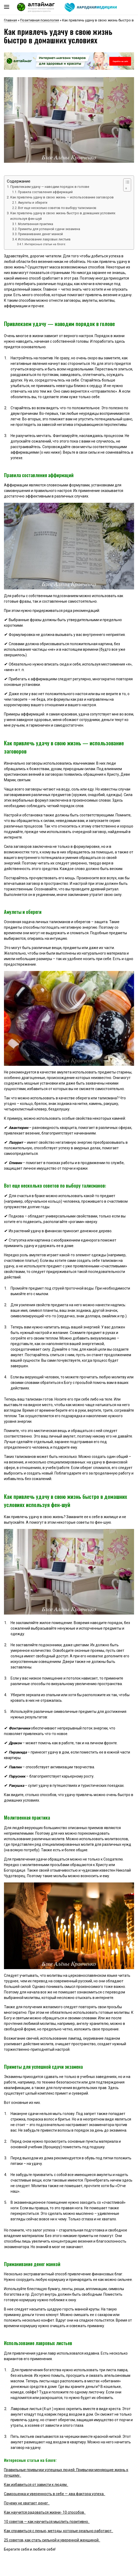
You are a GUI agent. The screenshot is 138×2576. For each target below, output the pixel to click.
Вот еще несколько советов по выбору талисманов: (57, 208)
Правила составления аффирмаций (45, 192)
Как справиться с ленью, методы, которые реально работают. (58, 2531)
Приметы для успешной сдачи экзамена (49, 229)
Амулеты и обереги (32, 202)
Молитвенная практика (35, 224)
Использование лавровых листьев (44, 239)
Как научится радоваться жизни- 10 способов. (45, 2512)
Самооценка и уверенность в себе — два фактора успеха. (54, 2494)
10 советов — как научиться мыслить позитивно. (47, 2521)
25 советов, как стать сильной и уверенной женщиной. (52, 2540)
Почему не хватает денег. (27, 2503)
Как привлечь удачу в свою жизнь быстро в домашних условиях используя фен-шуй (62, 216)
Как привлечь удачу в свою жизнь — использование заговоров (62, 197)
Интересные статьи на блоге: (46, 244)
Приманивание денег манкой (40, 234)
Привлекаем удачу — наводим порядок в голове (49, 187)
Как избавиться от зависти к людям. (36, 2484)
